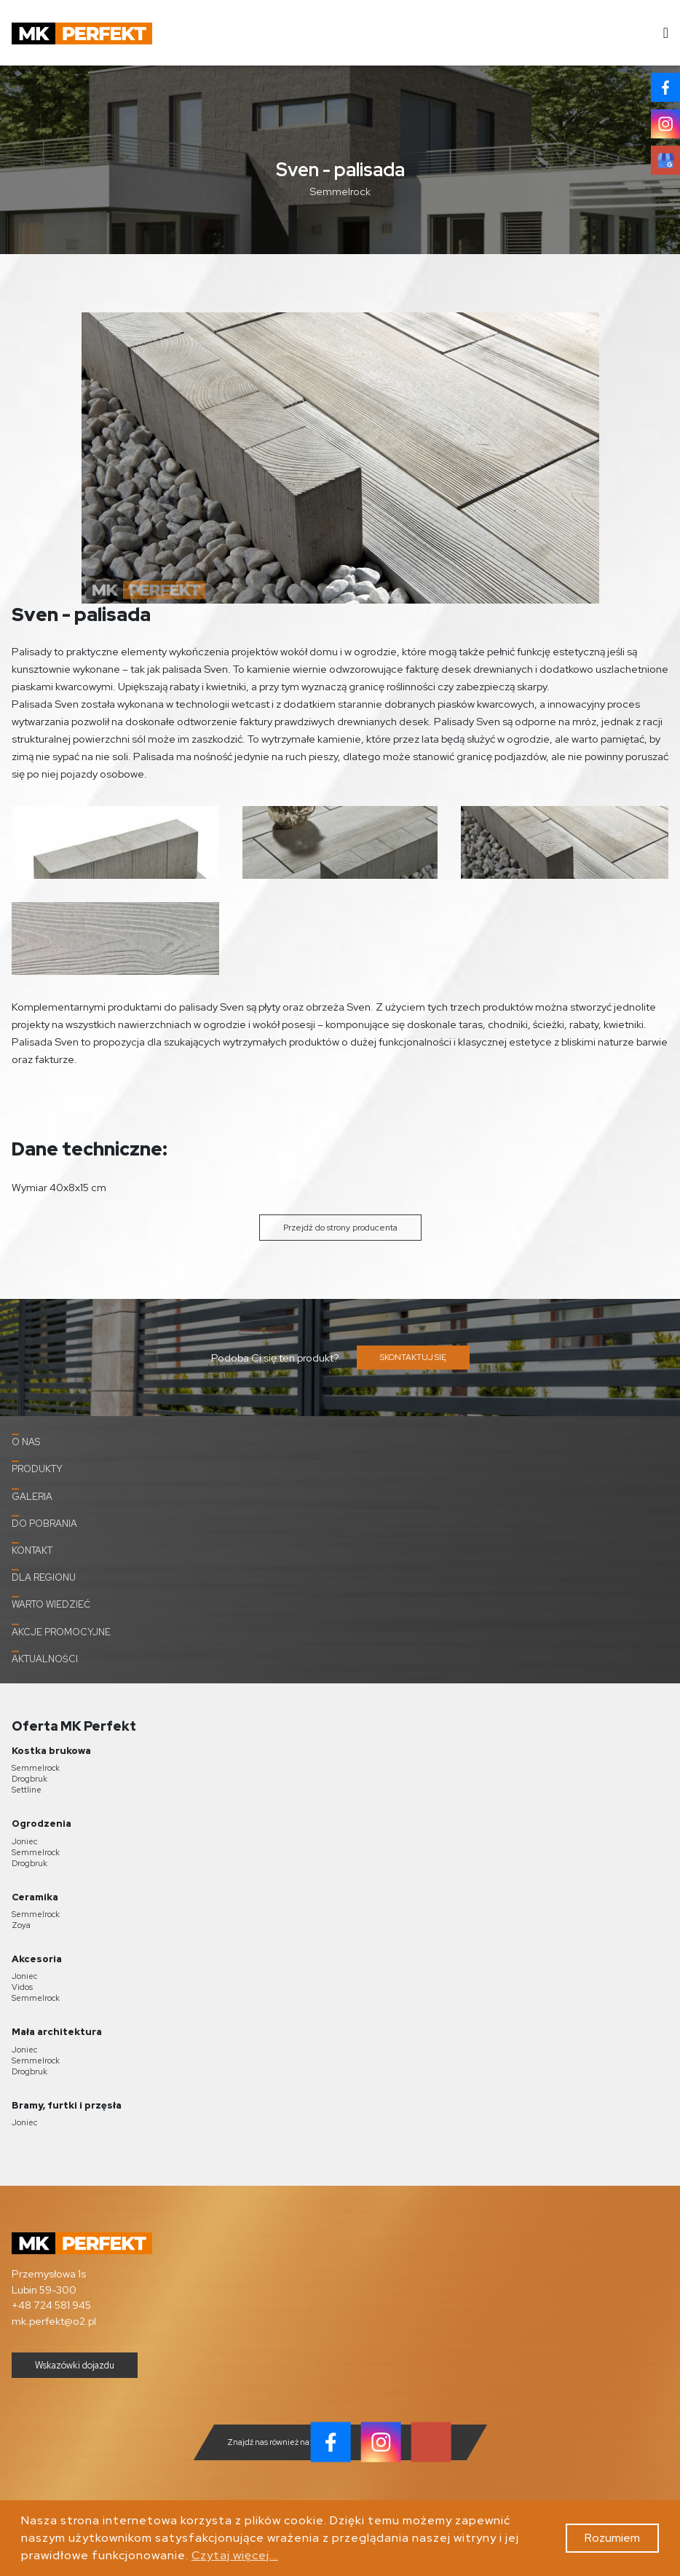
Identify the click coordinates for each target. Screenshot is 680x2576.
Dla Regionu (44, 1576)
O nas (26, 1441)
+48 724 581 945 (51, 2305)
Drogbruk (29, 1779)
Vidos (22, 1987)
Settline (26, 1790)
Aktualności (45, 1658)
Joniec (24, 1841)
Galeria (32, 1495)
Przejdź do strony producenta (340, 1227)
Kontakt (32, 1549)
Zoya (21, 1925)
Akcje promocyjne (61, 1631)
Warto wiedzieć (51, 1603)
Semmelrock (36, 1768)
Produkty (37, 1468)
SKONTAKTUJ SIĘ (413, 1357)
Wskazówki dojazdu (74, 2365)
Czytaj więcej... (234, 2555)
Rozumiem (612, 2537)
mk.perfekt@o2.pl (54, 2321)
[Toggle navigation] (661, 33)
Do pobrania (44, 1522)
